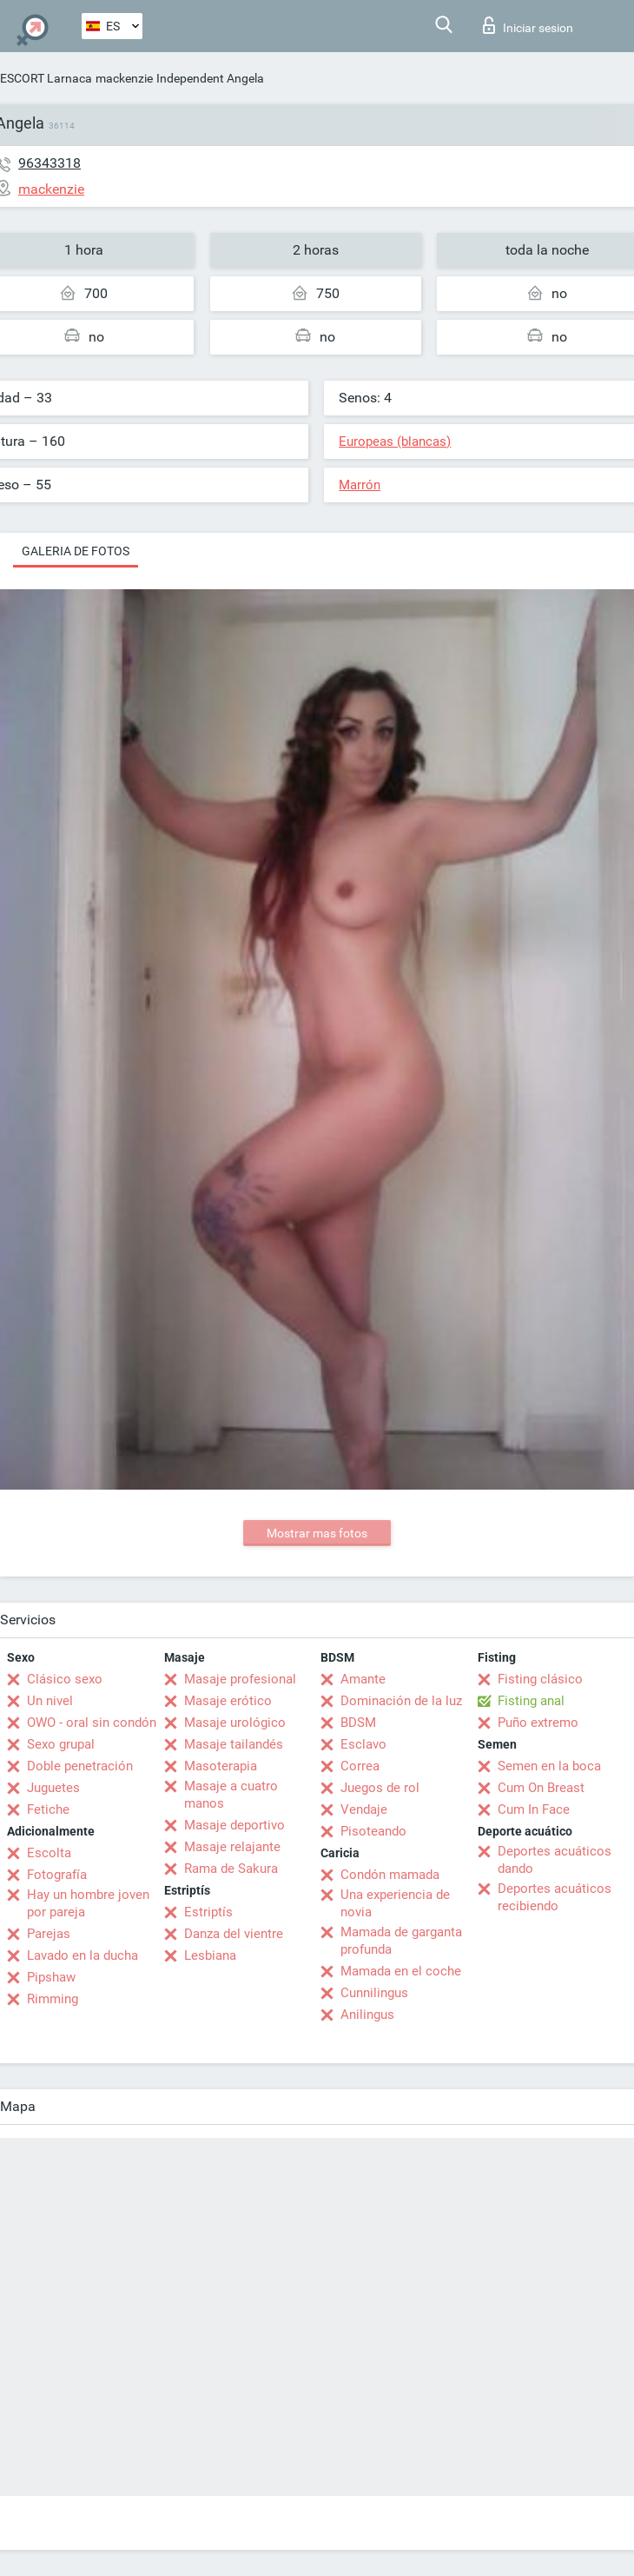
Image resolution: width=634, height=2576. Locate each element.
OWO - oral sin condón (91, 1722)
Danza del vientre (233, 1934)
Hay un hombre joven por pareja (88, 1903)
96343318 (49, 163)
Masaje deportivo (234, 1825)
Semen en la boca (549, 1766)
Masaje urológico (235, 1722)
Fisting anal (531, 1701)
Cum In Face (534, 1809)
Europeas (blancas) (395, 441)
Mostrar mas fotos (317, 1533)
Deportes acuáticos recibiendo (554, 1897)
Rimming (52, 1999)
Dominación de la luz (401, 1701)
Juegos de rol (379, 1788)
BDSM (358, 1722)
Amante (363, 1679)
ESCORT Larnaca (46, 78)
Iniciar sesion (528, 25)
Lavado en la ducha (82, 1955)
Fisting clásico (540, 1679)
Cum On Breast (541, 1788)
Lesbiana (210, 1955)
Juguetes (53, 1788)
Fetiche (48, 1809)
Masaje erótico (228, 1701)
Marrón (359, 485)
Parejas (48, 1934)
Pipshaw (51, 1977)
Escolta (49, 1853)
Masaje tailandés (233, 1744)
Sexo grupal (61, 1744)
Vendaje (363, 1809)
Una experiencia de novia (395, 1903)
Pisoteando (373, 1831)
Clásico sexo (64, 1679)
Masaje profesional (240, 1679)
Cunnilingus (374, 1993)
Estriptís (208, 1912)
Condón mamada (389, 1874)
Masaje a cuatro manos (231, 1794)
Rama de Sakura (231, 1868)
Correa (360, 1766)
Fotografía (57, 1874)
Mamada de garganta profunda (401, 1940)
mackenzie (124, 78)
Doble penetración (80, 1766)
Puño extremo (538, 1722)
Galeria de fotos (75, 551)
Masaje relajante (232, 1847)
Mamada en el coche (400, 1971)
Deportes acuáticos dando (554, 1859)
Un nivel (50, 1701)
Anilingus (367, 2014)
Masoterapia (220, 1766)
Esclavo (363, 1744)
